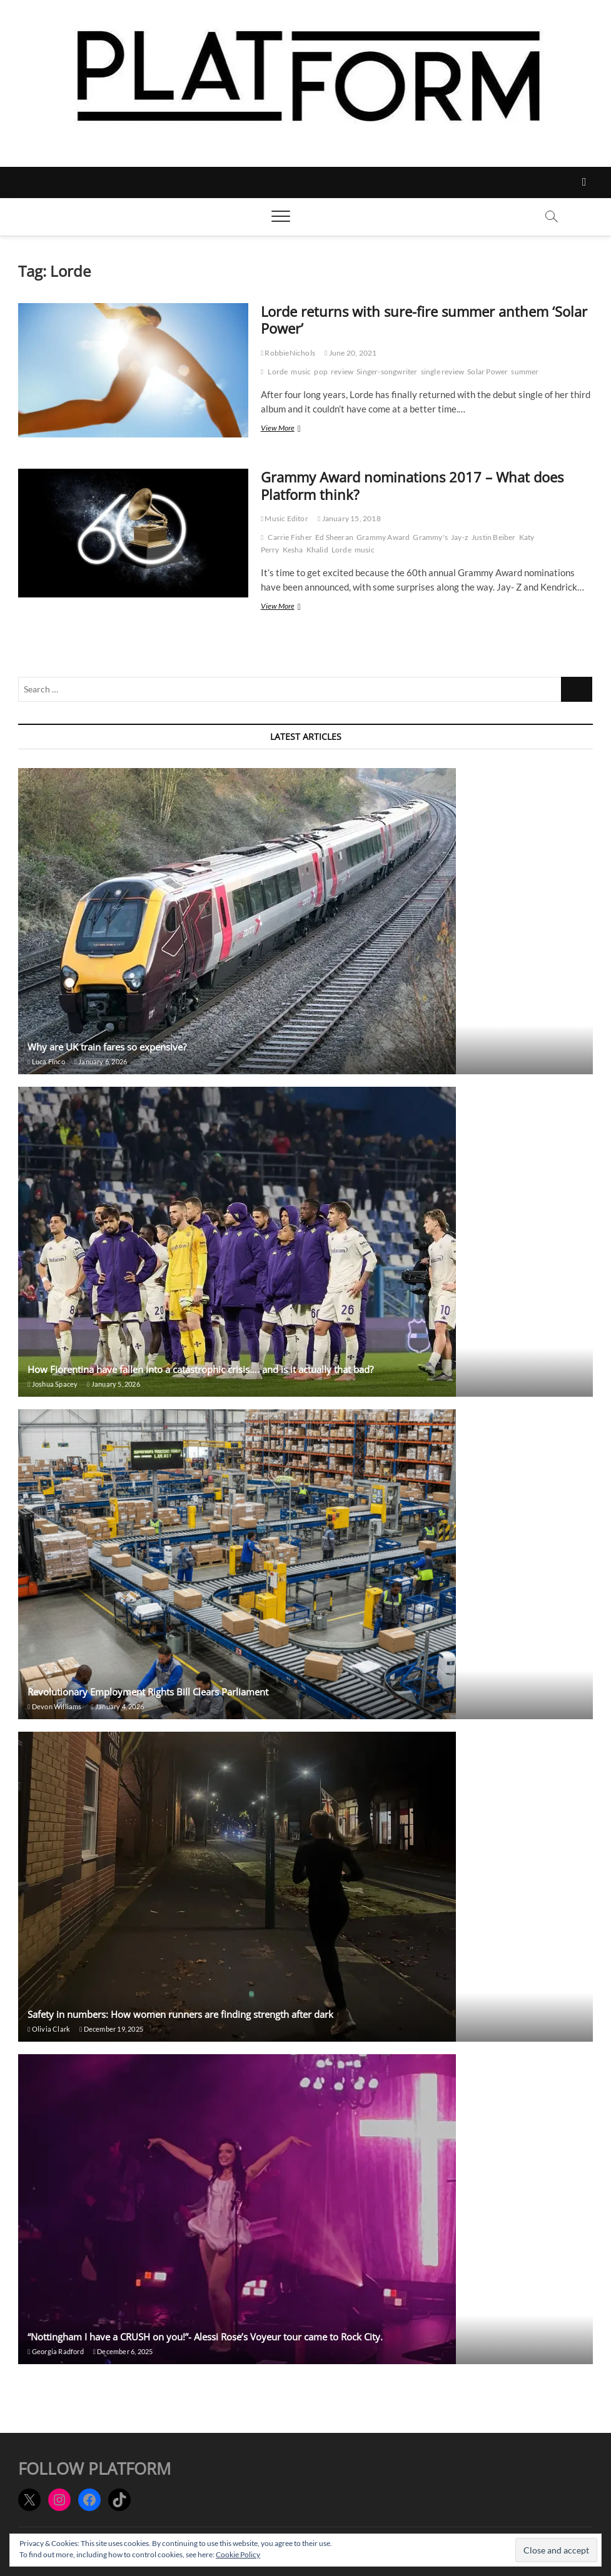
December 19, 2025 (111, 2029)
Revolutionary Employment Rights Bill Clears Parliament (148, 1691)
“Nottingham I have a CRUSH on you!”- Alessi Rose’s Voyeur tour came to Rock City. (205, 2336)
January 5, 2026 (113, 1384)
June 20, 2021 (350, 352)
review (342, 371)
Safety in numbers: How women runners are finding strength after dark (180, 2014)
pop (321, 371)
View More (289, 429)
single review (443, 371)
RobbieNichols (288, 352)
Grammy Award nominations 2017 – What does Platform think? (412, 485)
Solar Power (487, 371)
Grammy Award (383, 537)
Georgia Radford (55, 2351)
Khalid (317, 549)
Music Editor (284, 518)
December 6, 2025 (123, 2351)
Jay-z (459, 537)
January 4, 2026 (117, 1706)
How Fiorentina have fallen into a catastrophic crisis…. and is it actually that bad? (200, 1369)
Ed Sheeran (334, 537)
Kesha (293, 549)
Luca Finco (46, 1061)
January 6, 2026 (100, 1061)
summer (524, 371)
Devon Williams (54, 1706)
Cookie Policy (238, 2554)
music (301, 371)
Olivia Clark (49, 2029)
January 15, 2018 (349, 518)
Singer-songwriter (386, 371)
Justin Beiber (494, 537)
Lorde (278, 371)
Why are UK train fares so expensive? (107, 1047)
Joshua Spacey (53, 1384)
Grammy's (430, 537)
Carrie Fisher (290, 537)
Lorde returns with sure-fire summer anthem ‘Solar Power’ (424, 320)
